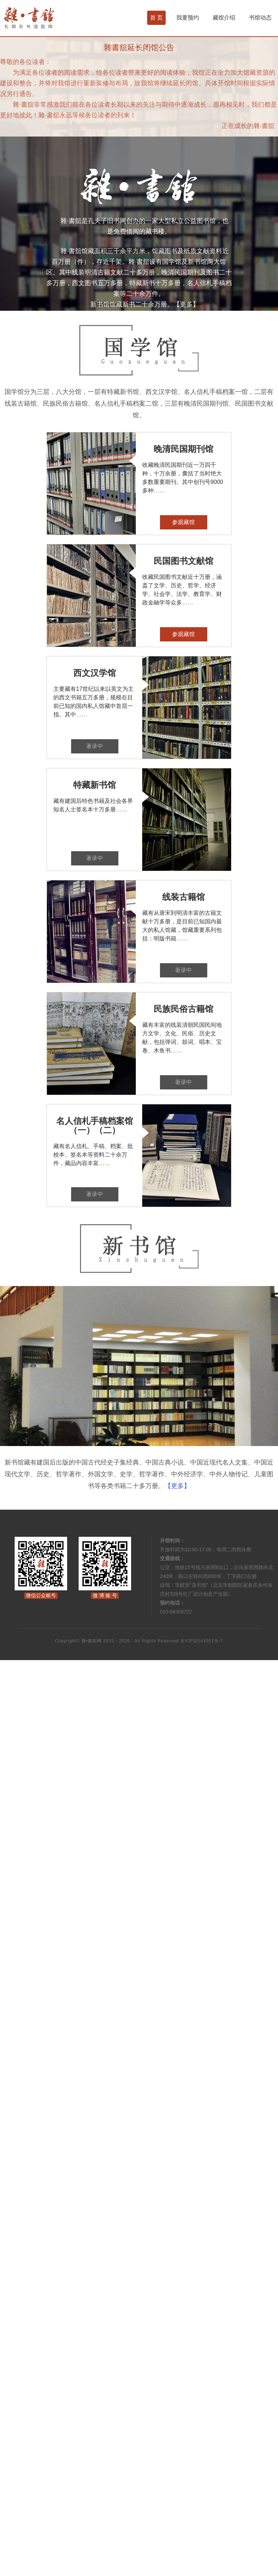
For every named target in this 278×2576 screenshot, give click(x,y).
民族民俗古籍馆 (183, 1009)
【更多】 (186, 304)
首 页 (156, 18)
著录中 (94, 746)
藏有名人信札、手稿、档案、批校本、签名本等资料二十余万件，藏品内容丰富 (93, 1154)
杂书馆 (48, 18)
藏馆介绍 (224, 18)
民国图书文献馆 (183, 561)
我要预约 (187, 18)
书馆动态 (260, 18)
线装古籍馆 (183, 897)
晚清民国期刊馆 (183, 449)
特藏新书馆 (94, 785)
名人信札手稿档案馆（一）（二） (94, 1125)
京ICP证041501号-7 (201, 1640)
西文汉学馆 (94, 673)
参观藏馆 (183, 522)
